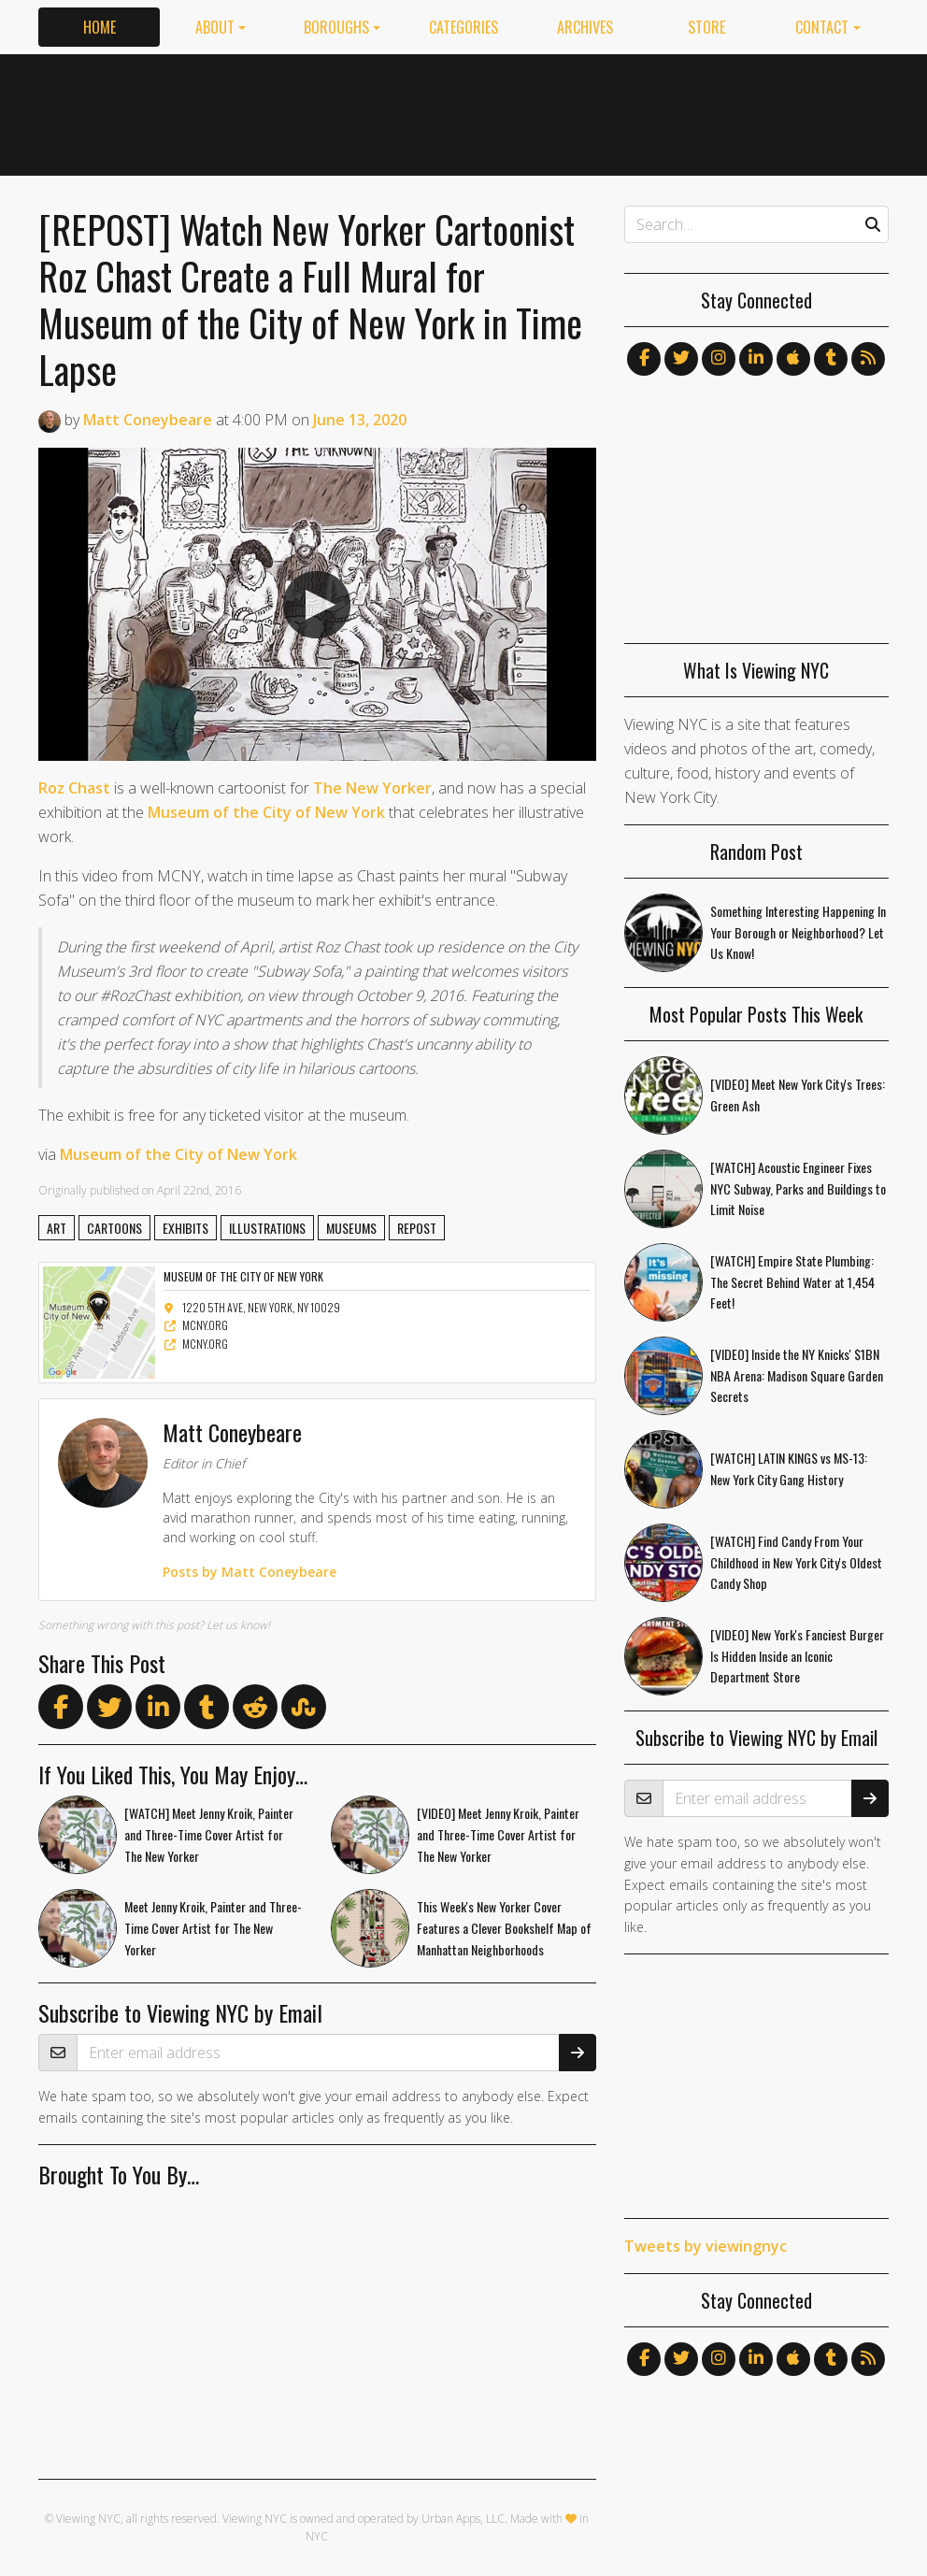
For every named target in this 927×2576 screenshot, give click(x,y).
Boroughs (336, 27)
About (215, 27)
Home (99, 27)
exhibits (185, 1228)
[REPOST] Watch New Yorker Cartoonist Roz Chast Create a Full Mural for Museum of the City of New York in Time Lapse (310, 299)
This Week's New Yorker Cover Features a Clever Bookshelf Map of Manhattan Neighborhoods (504, 1927)
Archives (585, 27)
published (114, 1190)
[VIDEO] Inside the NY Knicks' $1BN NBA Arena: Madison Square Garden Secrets (796, 1375)
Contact (822, 27)
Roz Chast (74, 788)
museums (351, 1228)
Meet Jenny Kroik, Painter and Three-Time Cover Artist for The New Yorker (213, 1927)
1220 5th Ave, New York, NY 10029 (252, 1307)
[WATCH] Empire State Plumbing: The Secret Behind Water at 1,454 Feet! (792, 1282)
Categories (463, 27)
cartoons (114, 1228)
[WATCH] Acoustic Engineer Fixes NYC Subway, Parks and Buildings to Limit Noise (798, 1188)
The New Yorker (372, 788)
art (56, 1228)
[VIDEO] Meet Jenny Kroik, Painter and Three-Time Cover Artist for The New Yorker (498, 1834)
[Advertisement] (548, 111)
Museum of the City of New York (266, 812)
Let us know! (238, 1625)
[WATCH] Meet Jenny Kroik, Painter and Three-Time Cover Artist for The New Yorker (208, 1834)
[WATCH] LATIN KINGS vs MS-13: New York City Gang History (788, 1468)
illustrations (267, 1228)
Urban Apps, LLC (463, 2518)
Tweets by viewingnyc (705, 2246)
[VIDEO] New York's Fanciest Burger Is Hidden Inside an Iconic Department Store (797, 1655)
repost (416, 1228)
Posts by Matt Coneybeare (249, 1572)
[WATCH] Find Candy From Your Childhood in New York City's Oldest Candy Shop (796, 1562)
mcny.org (196, 1325)
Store (706, 27)
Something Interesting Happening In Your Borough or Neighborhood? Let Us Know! (798, 932)
